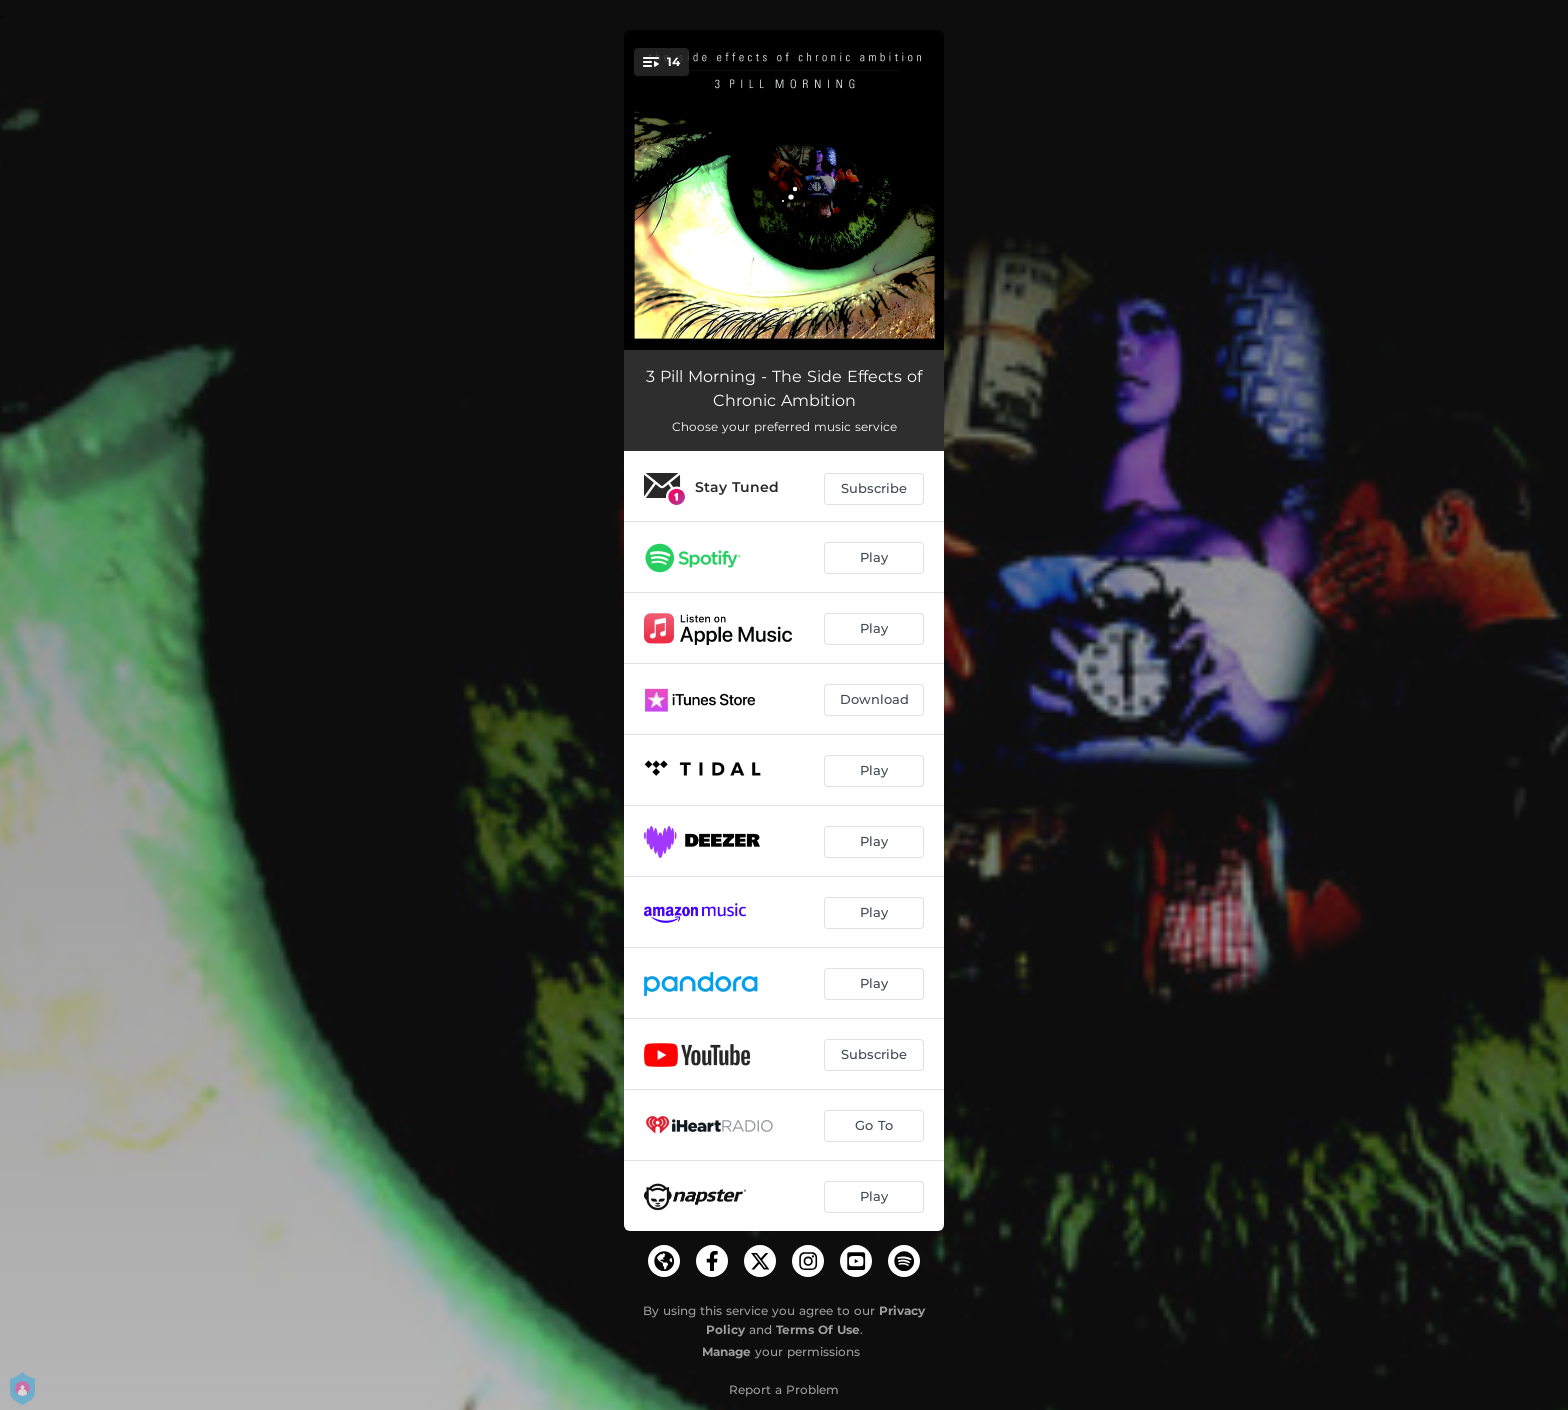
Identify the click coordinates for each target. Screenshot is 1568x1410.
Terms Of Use (818, 1329)
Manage (726, 1351)
